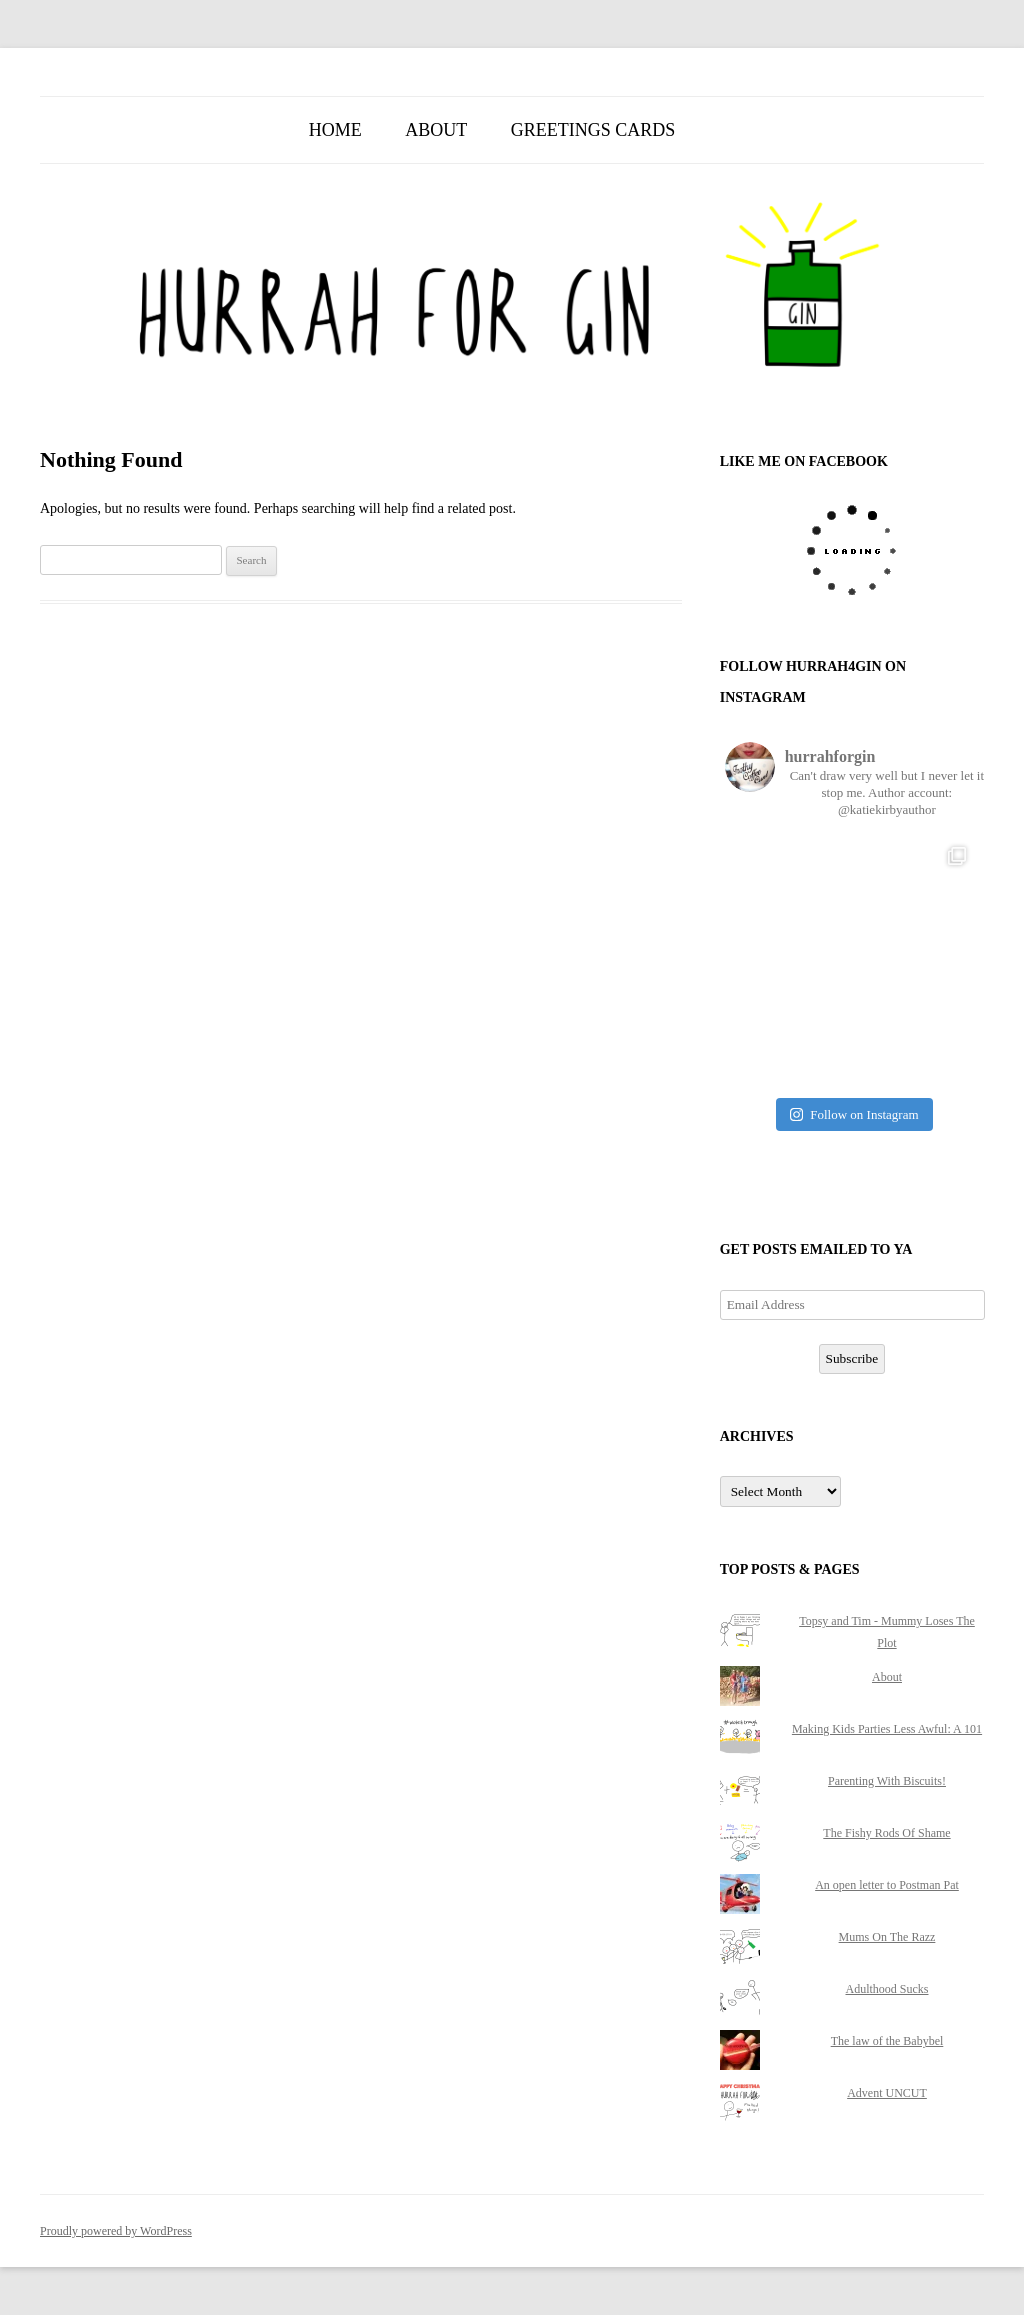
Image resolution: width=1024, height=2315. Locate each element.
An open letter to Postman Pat (887, 1885)
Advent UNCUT (887, 2093)
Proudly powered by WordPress (116, 2231)
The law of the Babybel (887, 2041)
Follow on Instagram (854, 1114)
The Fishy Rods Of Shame (886, 1833)
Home (335, 130)
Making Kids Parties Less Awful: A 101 (887, 1729)
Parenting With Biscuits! (887, 1781)
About (436, 130)
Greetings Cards (593, 130)
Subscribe (852, 1358)
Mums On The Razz (887, 1937)
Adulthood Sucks (886, 1989)
